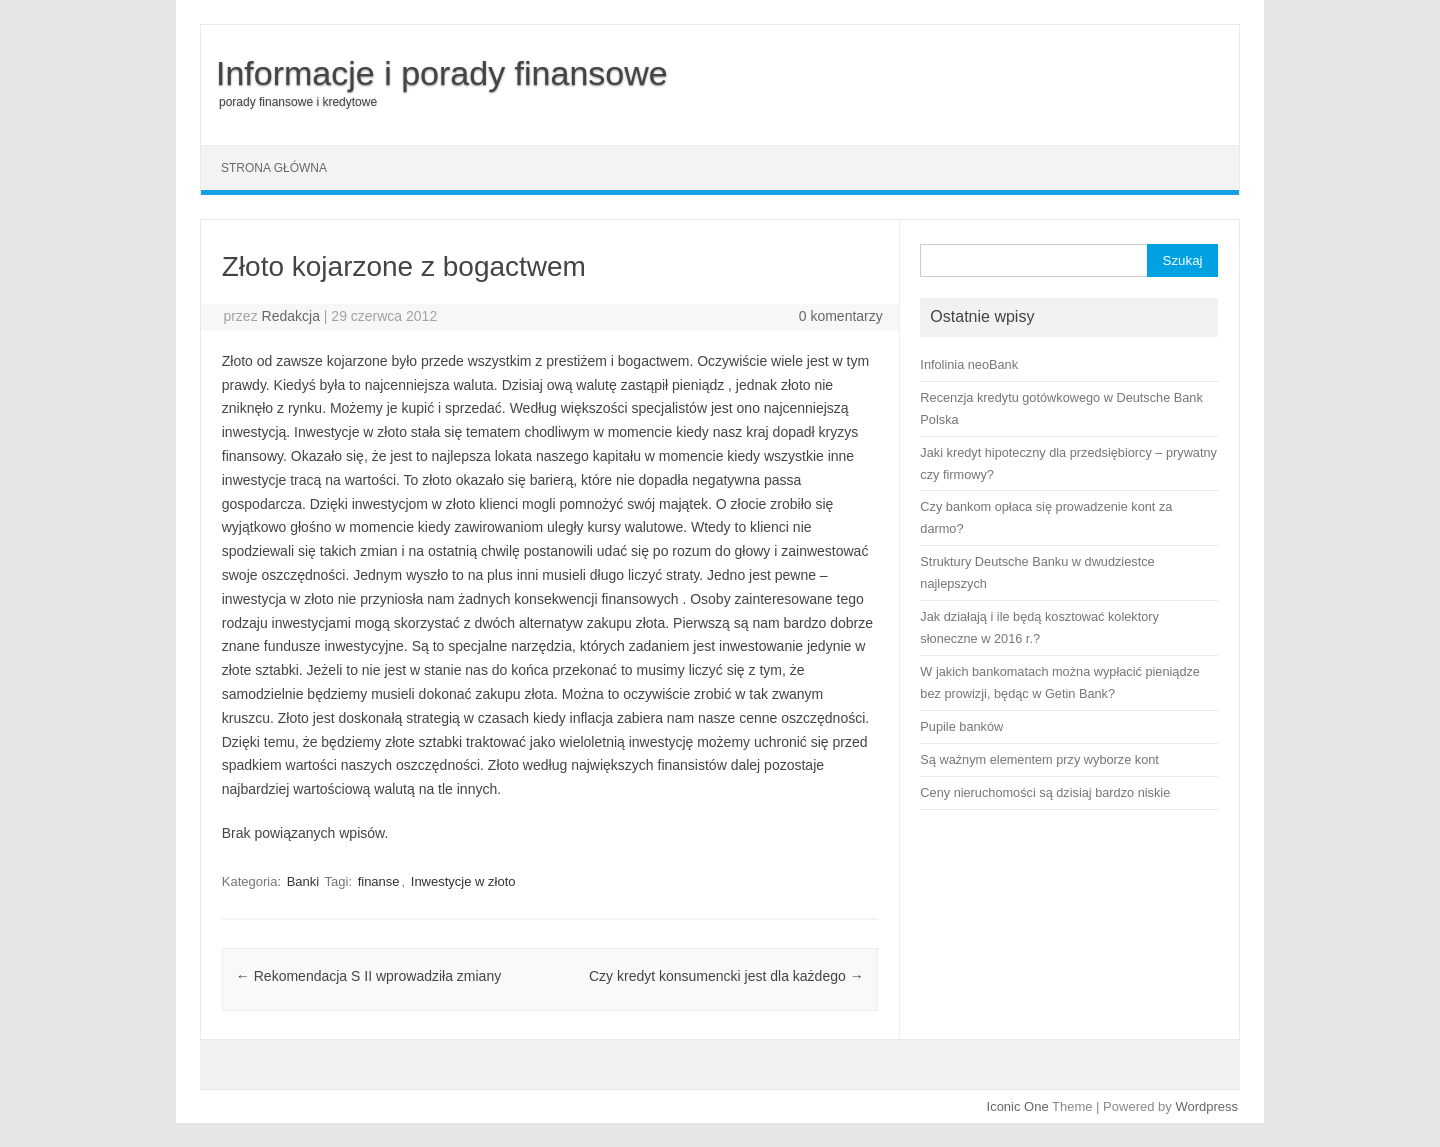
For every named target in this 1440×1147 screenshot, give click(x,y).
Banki (303, 881)
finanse (379, 881)
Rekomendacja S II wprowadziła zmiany (368, 976)
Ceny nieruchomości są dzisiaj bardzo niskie (1045, 792)
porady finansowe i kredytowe (298, 102)
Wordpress (1206, 1106)
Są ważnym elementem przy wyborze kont (1039, 759)
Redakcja (291, 316)
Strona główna (274, 168)
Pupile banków (961, 726)
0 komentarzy (841, 316)
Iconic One (1018, 1106)
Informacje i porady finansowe (442, 73)
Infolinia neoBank (969, 364)
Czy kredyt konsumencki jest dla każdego (726, 976)
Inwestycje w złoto (463, 881)
